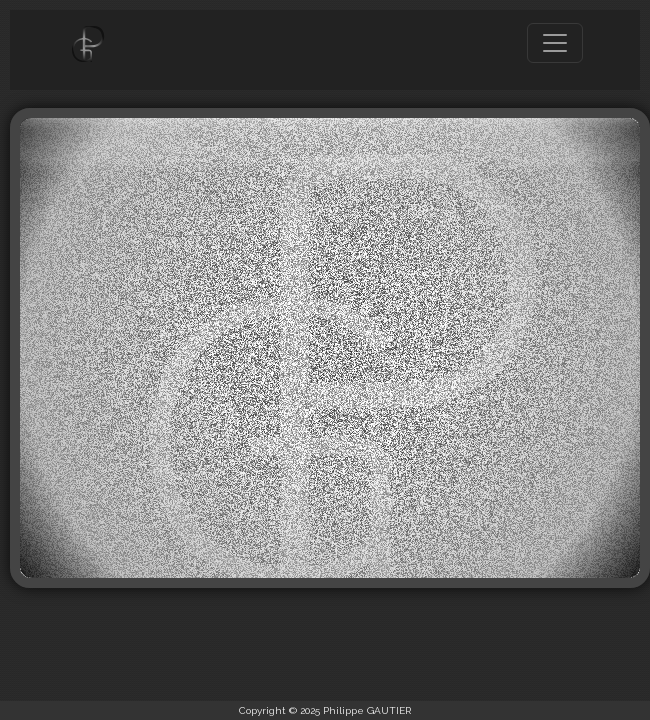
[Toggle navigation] (555, 43)
